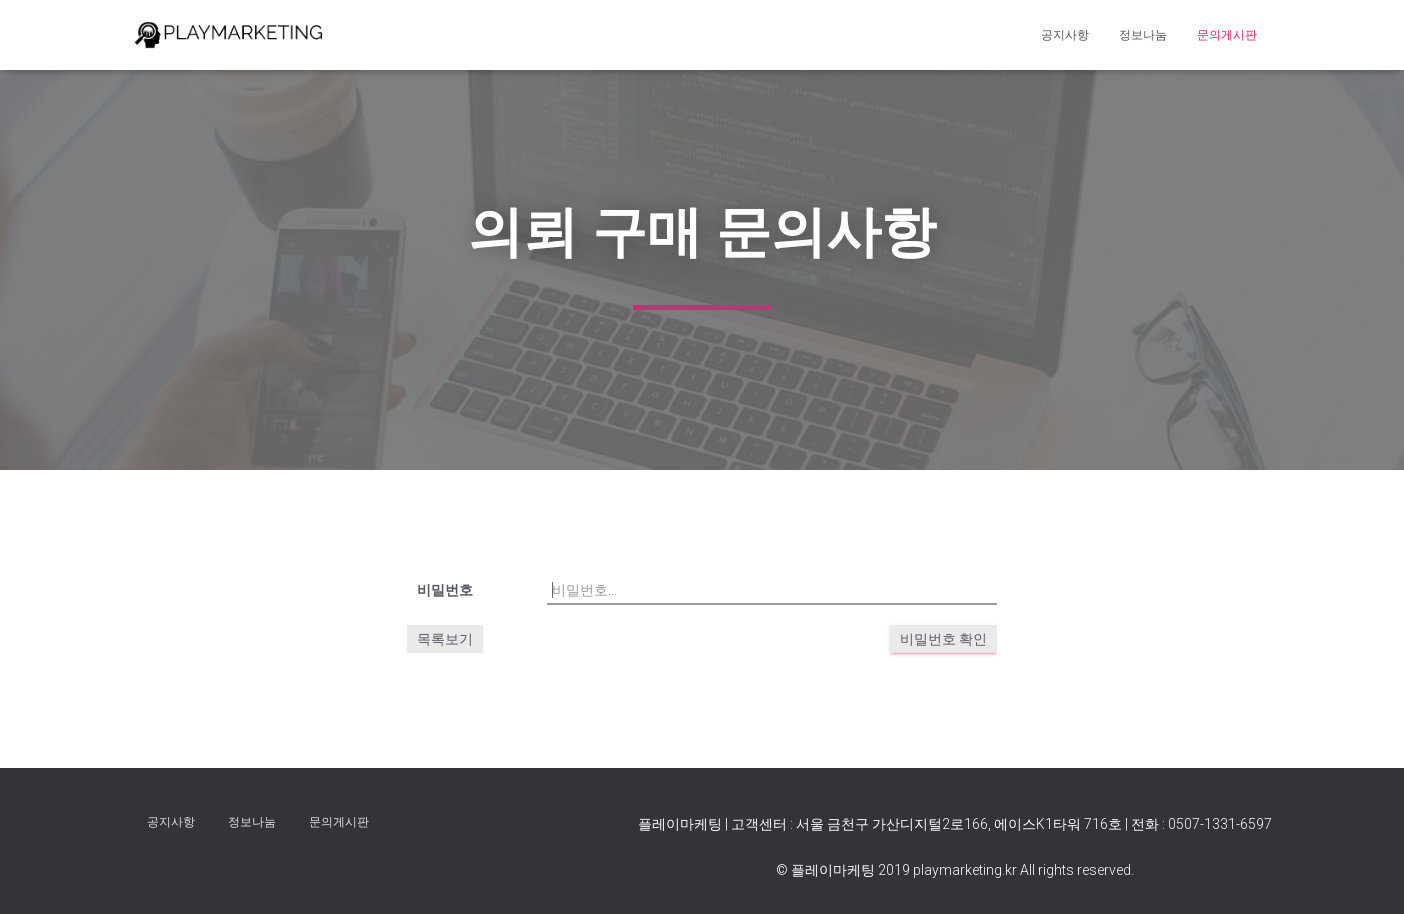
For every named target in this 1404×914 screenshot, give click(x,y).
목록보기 (445, 639)
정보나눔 (1143, 35)
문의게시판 (1227, 35)
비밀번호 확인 (943, 639)
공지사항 (1065, 35)
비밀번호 (445, 590)
